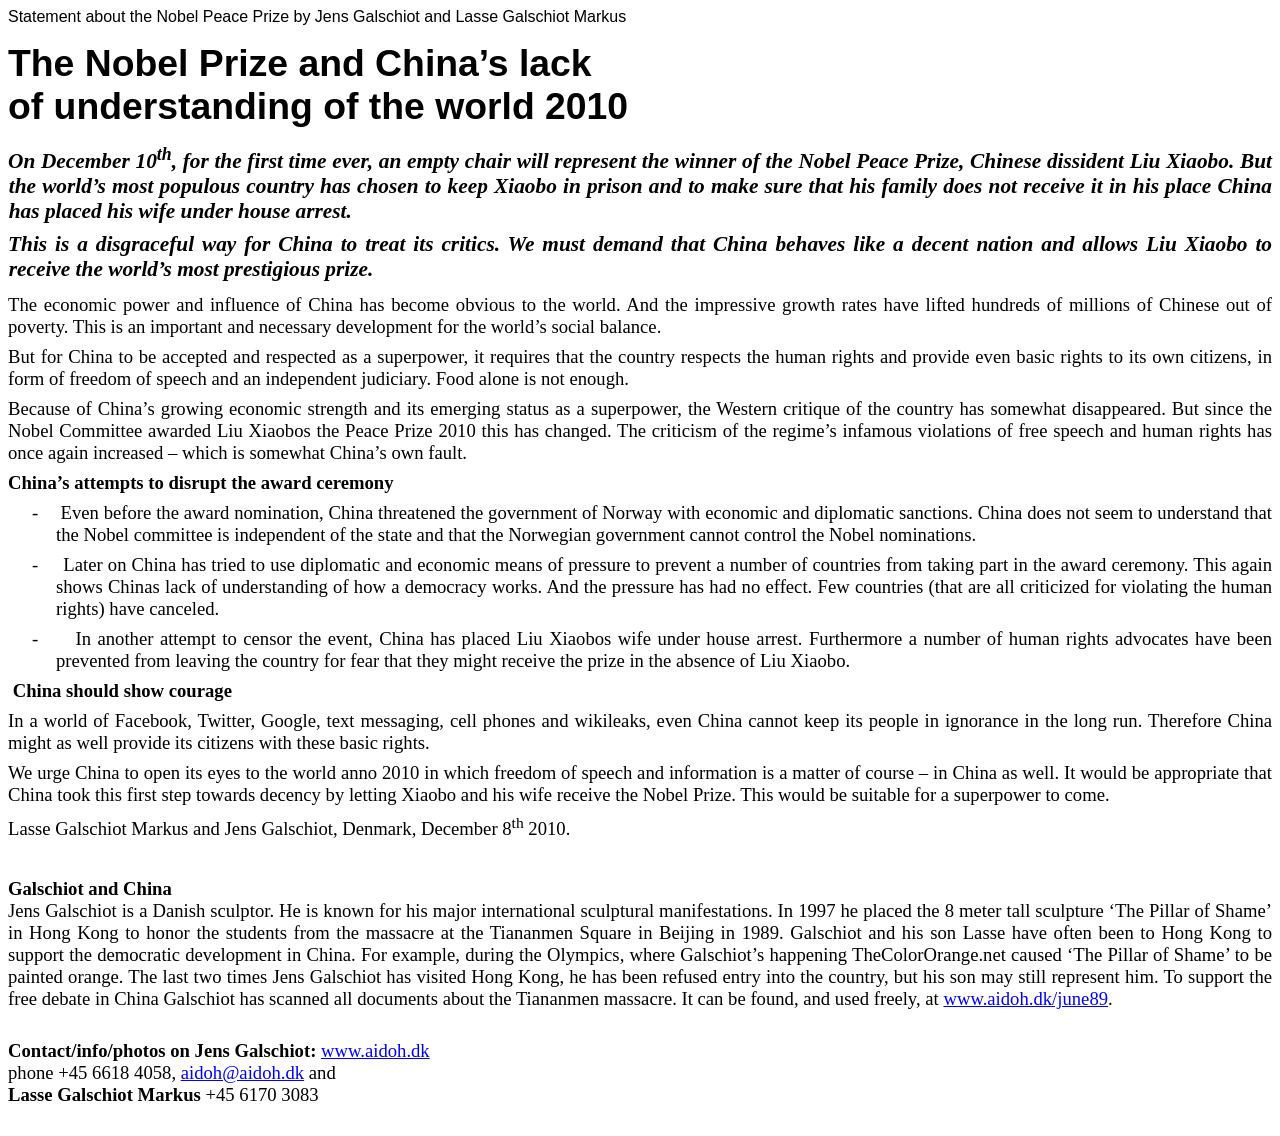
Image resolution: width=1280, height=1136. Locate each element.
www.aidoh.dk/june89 (1025, 998)
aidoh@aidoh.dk (242, 1072)
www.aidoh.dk (375, 1050)
